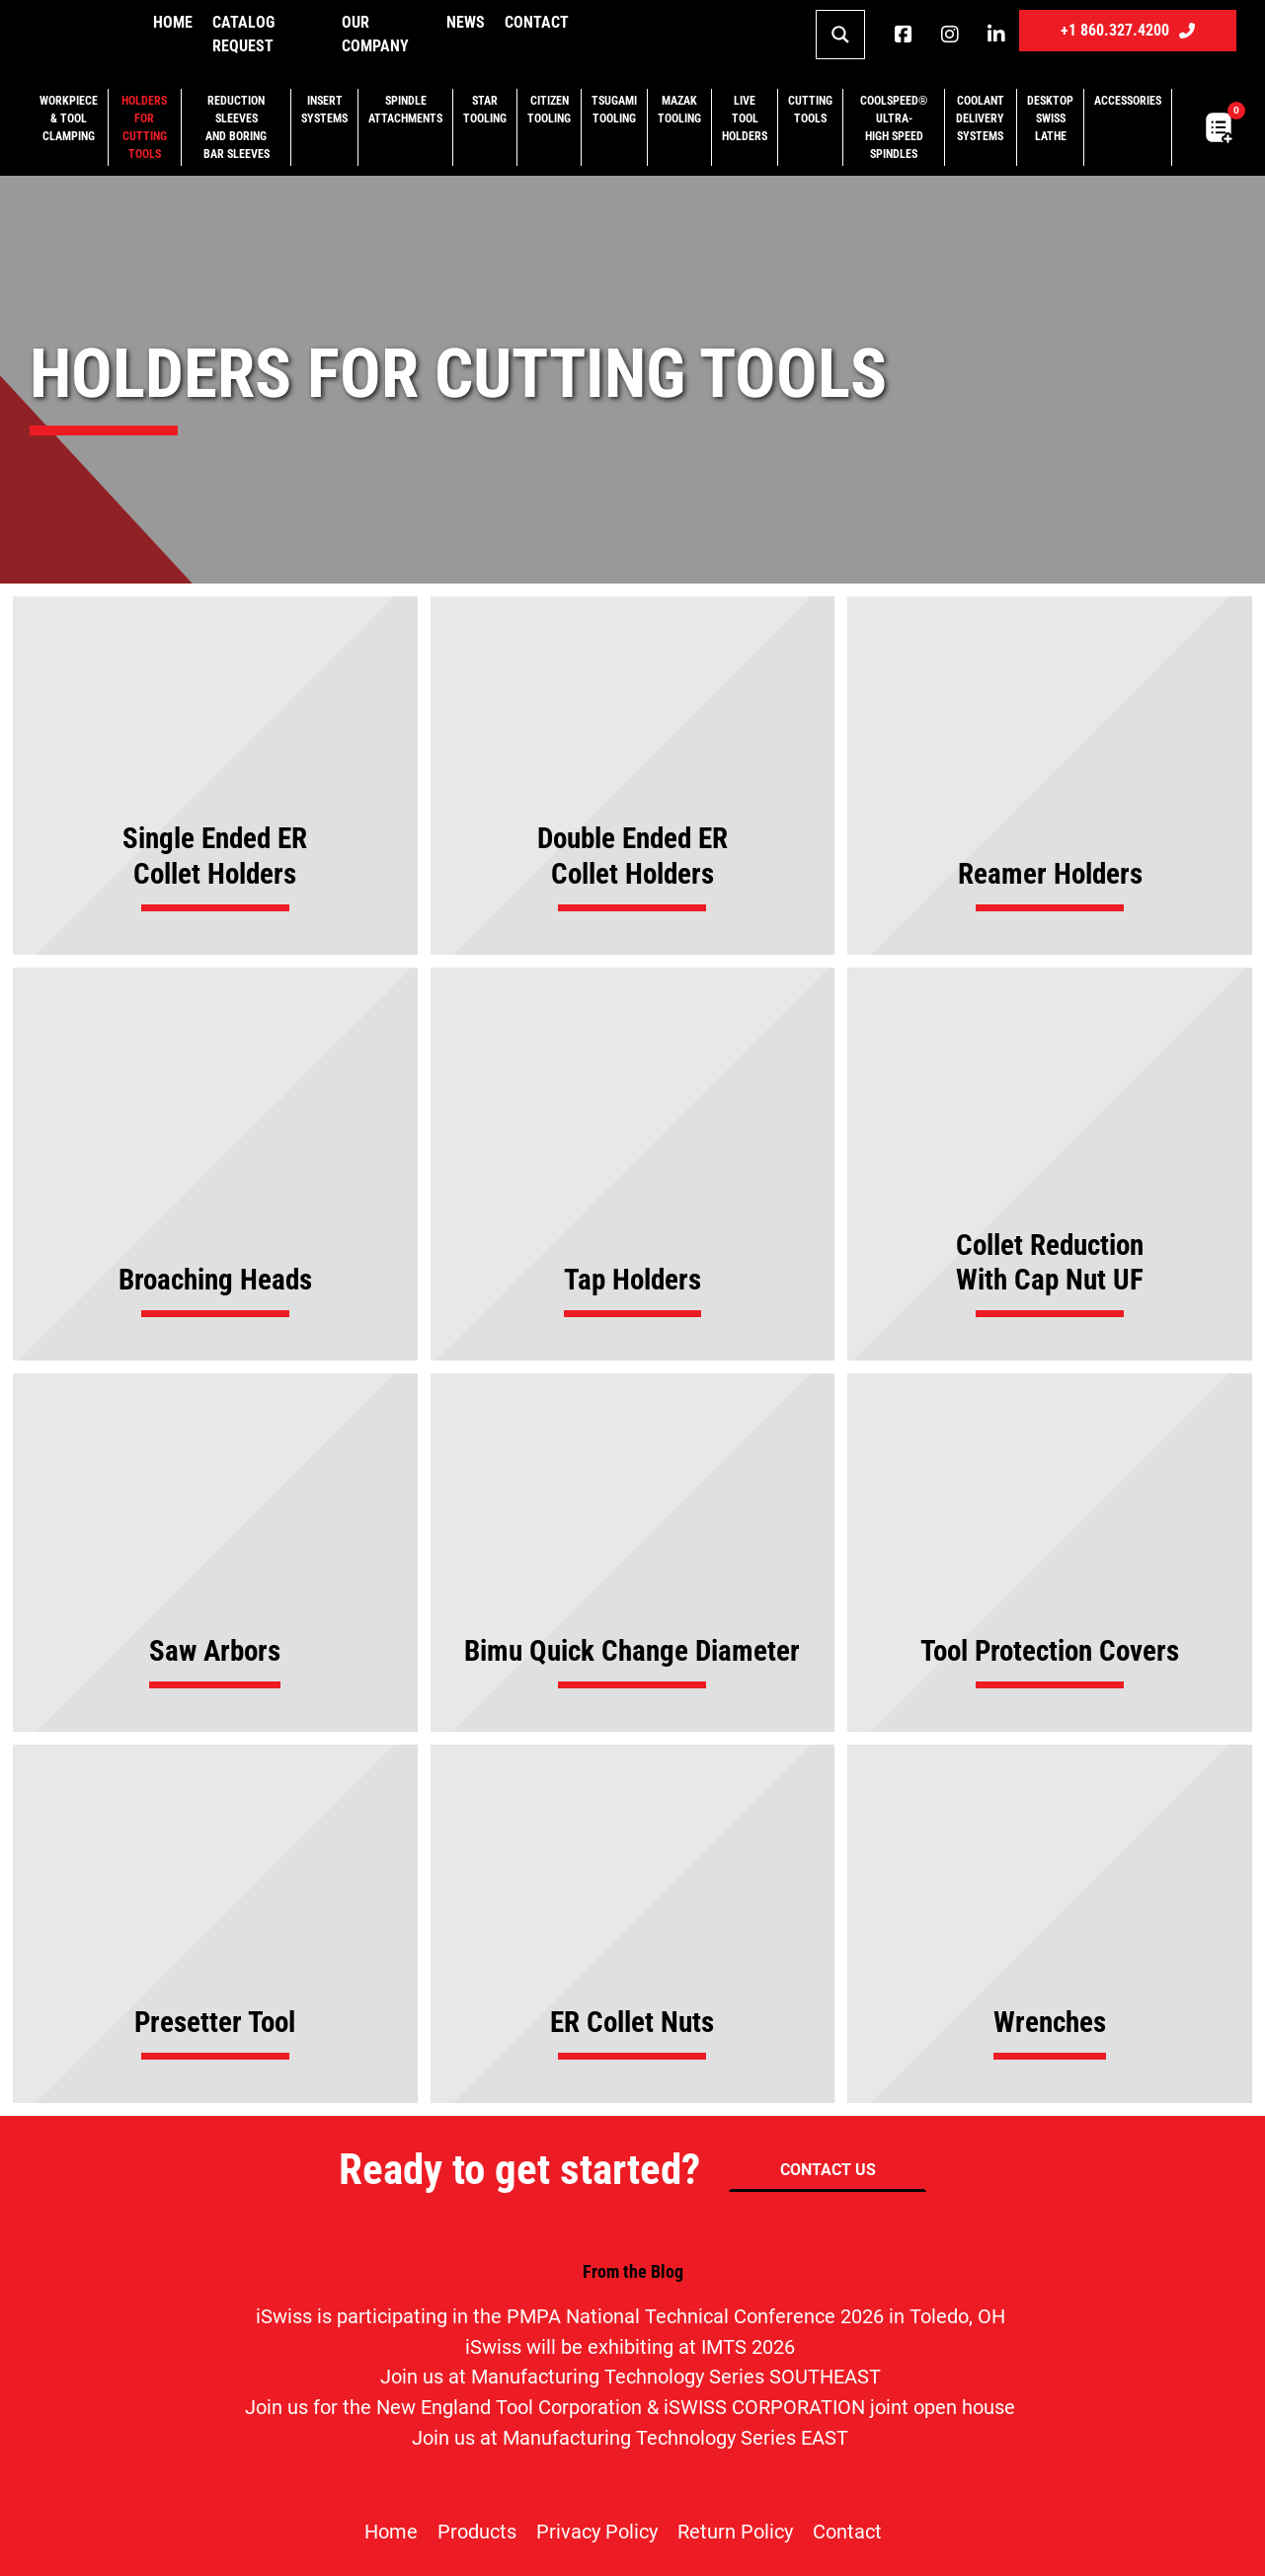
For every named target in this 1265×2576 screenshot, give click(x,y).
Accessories (1127, 101)
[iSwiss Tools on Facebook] (903, 34)
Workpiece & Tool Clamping (69, 118)
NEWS (465, 22)
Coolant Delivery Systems (980, 118)
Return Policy (735, 2532)
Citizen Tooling (549, 109)
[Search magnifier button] (840, 34)
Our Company (375, 34)
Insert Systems (324, 109)
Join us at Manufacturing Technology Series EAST (630, 2438)
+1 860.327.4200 (1128, 30)
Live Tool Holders (744, 118)
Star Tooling (485, 109)
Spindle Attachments (405, 109)
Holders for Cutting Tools (144, 127)
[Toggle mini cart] (1219, 128)
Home (173, 22)
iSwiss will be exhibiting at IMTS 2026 (630, 2347)
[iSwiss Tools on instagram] (949, 34)
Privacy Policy (597, 2532)
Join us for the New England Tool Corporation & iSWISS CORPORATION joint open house (630, 2407)
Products (476, 2532)
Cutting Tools (810, 109)
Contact (537, 22)
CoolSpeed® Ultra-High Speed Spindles (893, 127)
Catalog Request (243, 34)
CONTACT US (828, 2169)
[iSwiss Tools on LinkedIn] (996, 34)
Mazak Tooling (679, 109)
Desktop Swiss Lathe (1050, 118)
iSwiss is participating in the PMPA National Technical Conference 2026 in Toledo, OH (630, 2316)
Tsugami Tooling (614, 109)
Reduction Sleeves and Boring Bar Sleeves (236, 127)
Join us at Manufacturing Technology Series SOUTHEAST (630, 2377)
